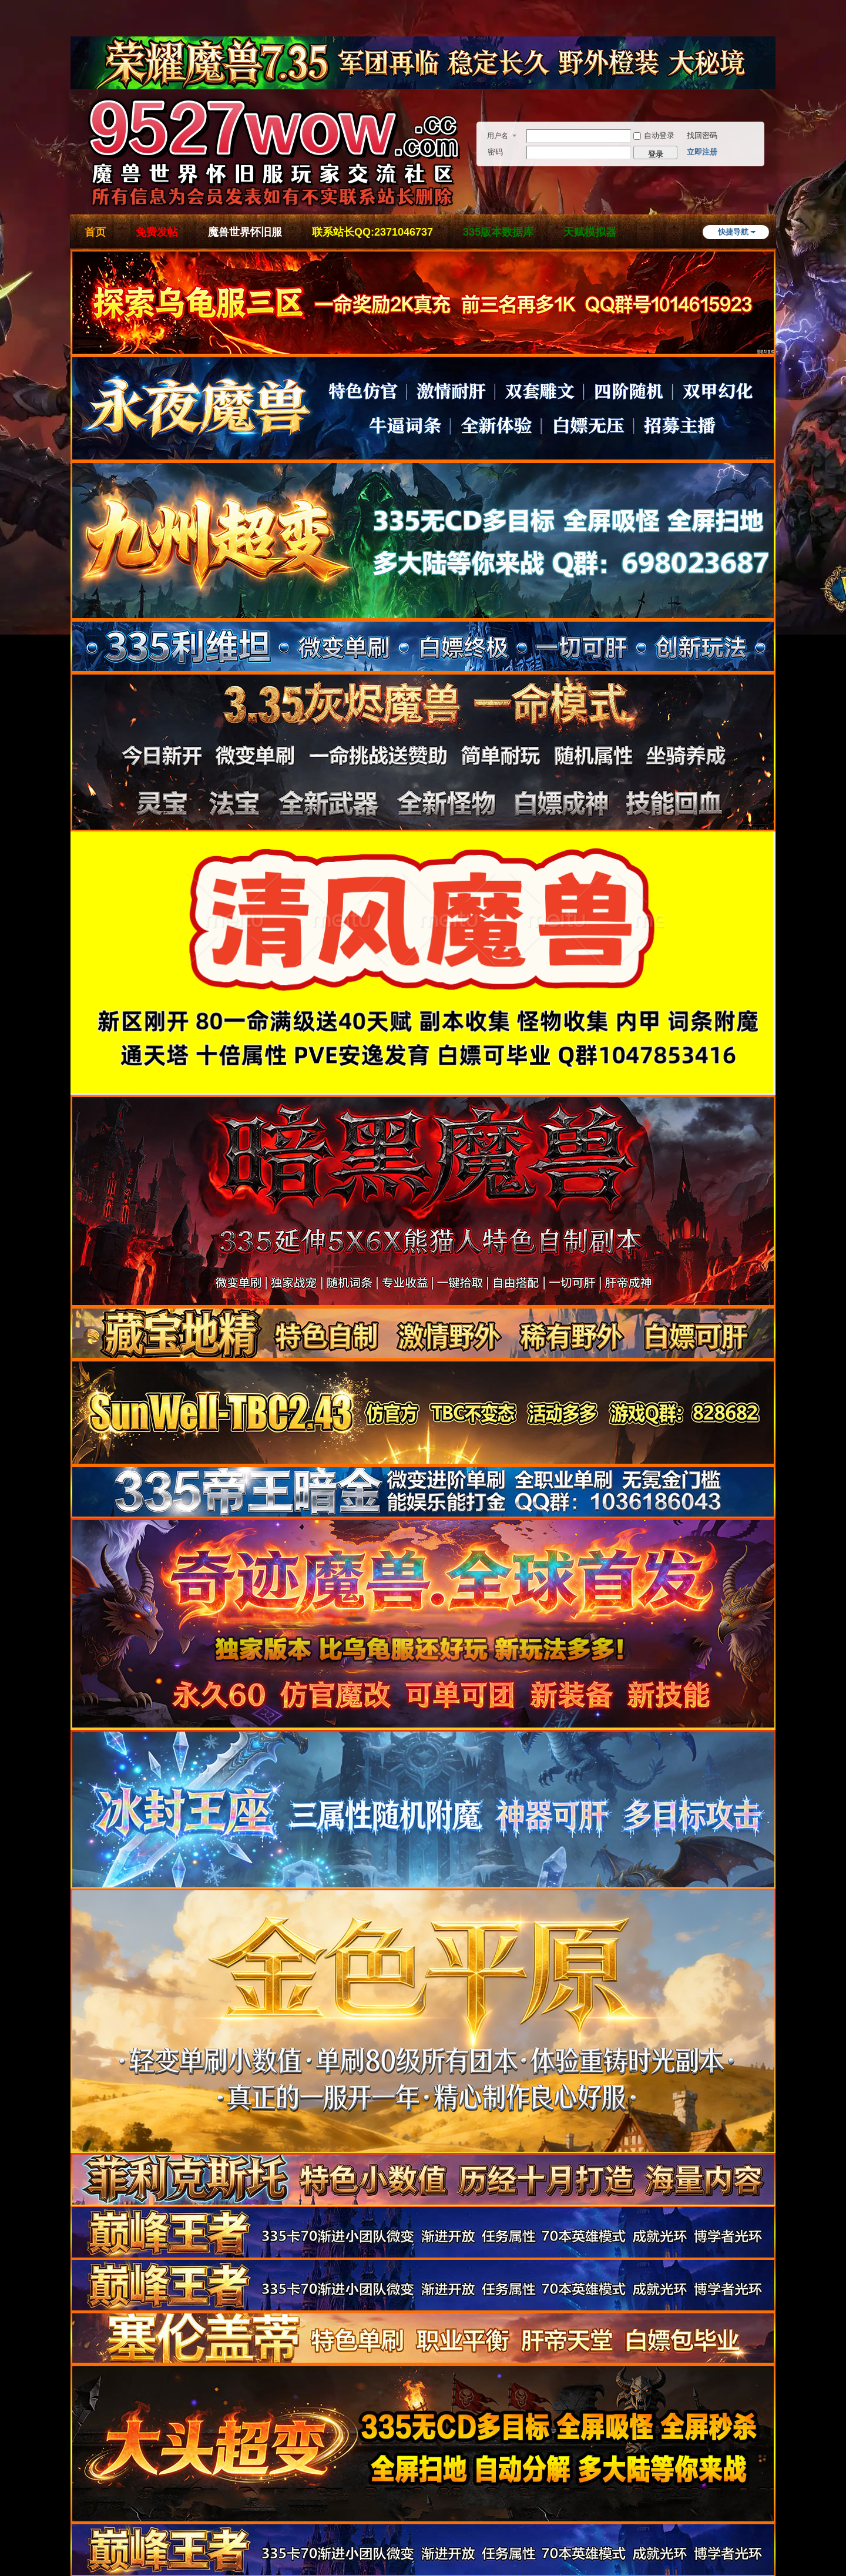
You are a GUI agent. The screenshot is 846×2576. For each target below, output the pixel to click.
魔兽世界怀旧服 (245, 232)
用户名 (497, 136)
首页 (95, 232)
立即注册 (702, 151)
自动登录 (653, 135)
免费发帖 (157, 232)
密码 (495, 151)
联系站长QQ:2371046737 (372, 232)
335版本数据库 (498, 232)
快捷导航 (733, 231)
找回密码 (702, 135)
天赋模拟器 (589, 232)
